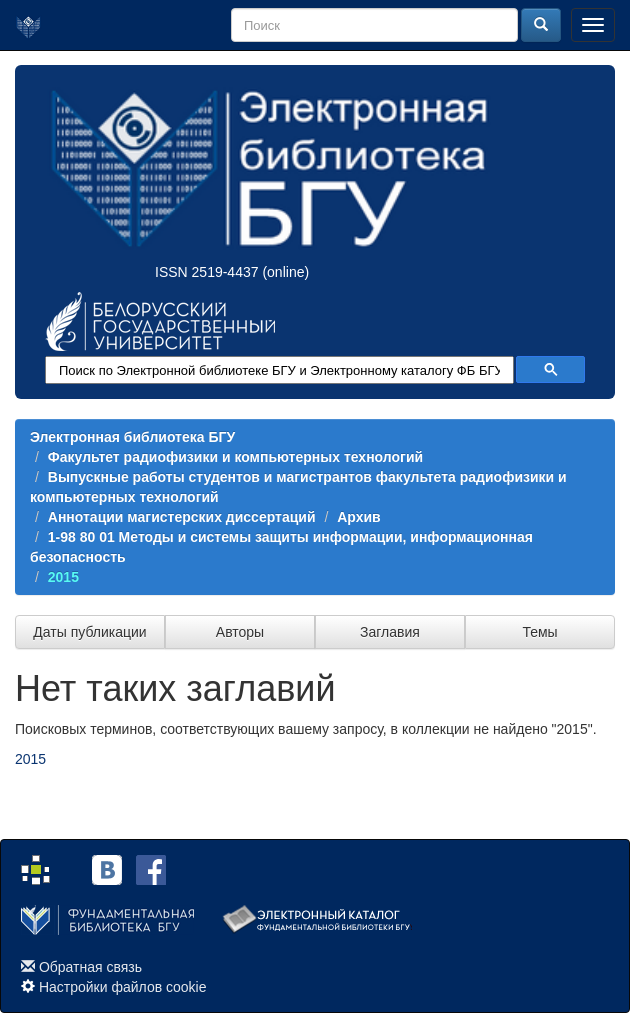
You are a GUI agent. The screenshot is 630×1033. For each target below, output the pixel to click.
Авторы (240, 632)
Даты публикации (89, 632)
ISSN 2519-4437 (207, 272)
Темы (539, 632)
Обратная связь (90, 967)
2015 (63, 577)
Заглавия (390, 632)
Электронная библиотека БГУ (132, 437)
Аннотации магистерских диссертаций (182, 517)
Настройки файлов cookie (123, 987)
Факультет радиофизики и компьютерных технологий (235, 457)
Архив (358, 517)
